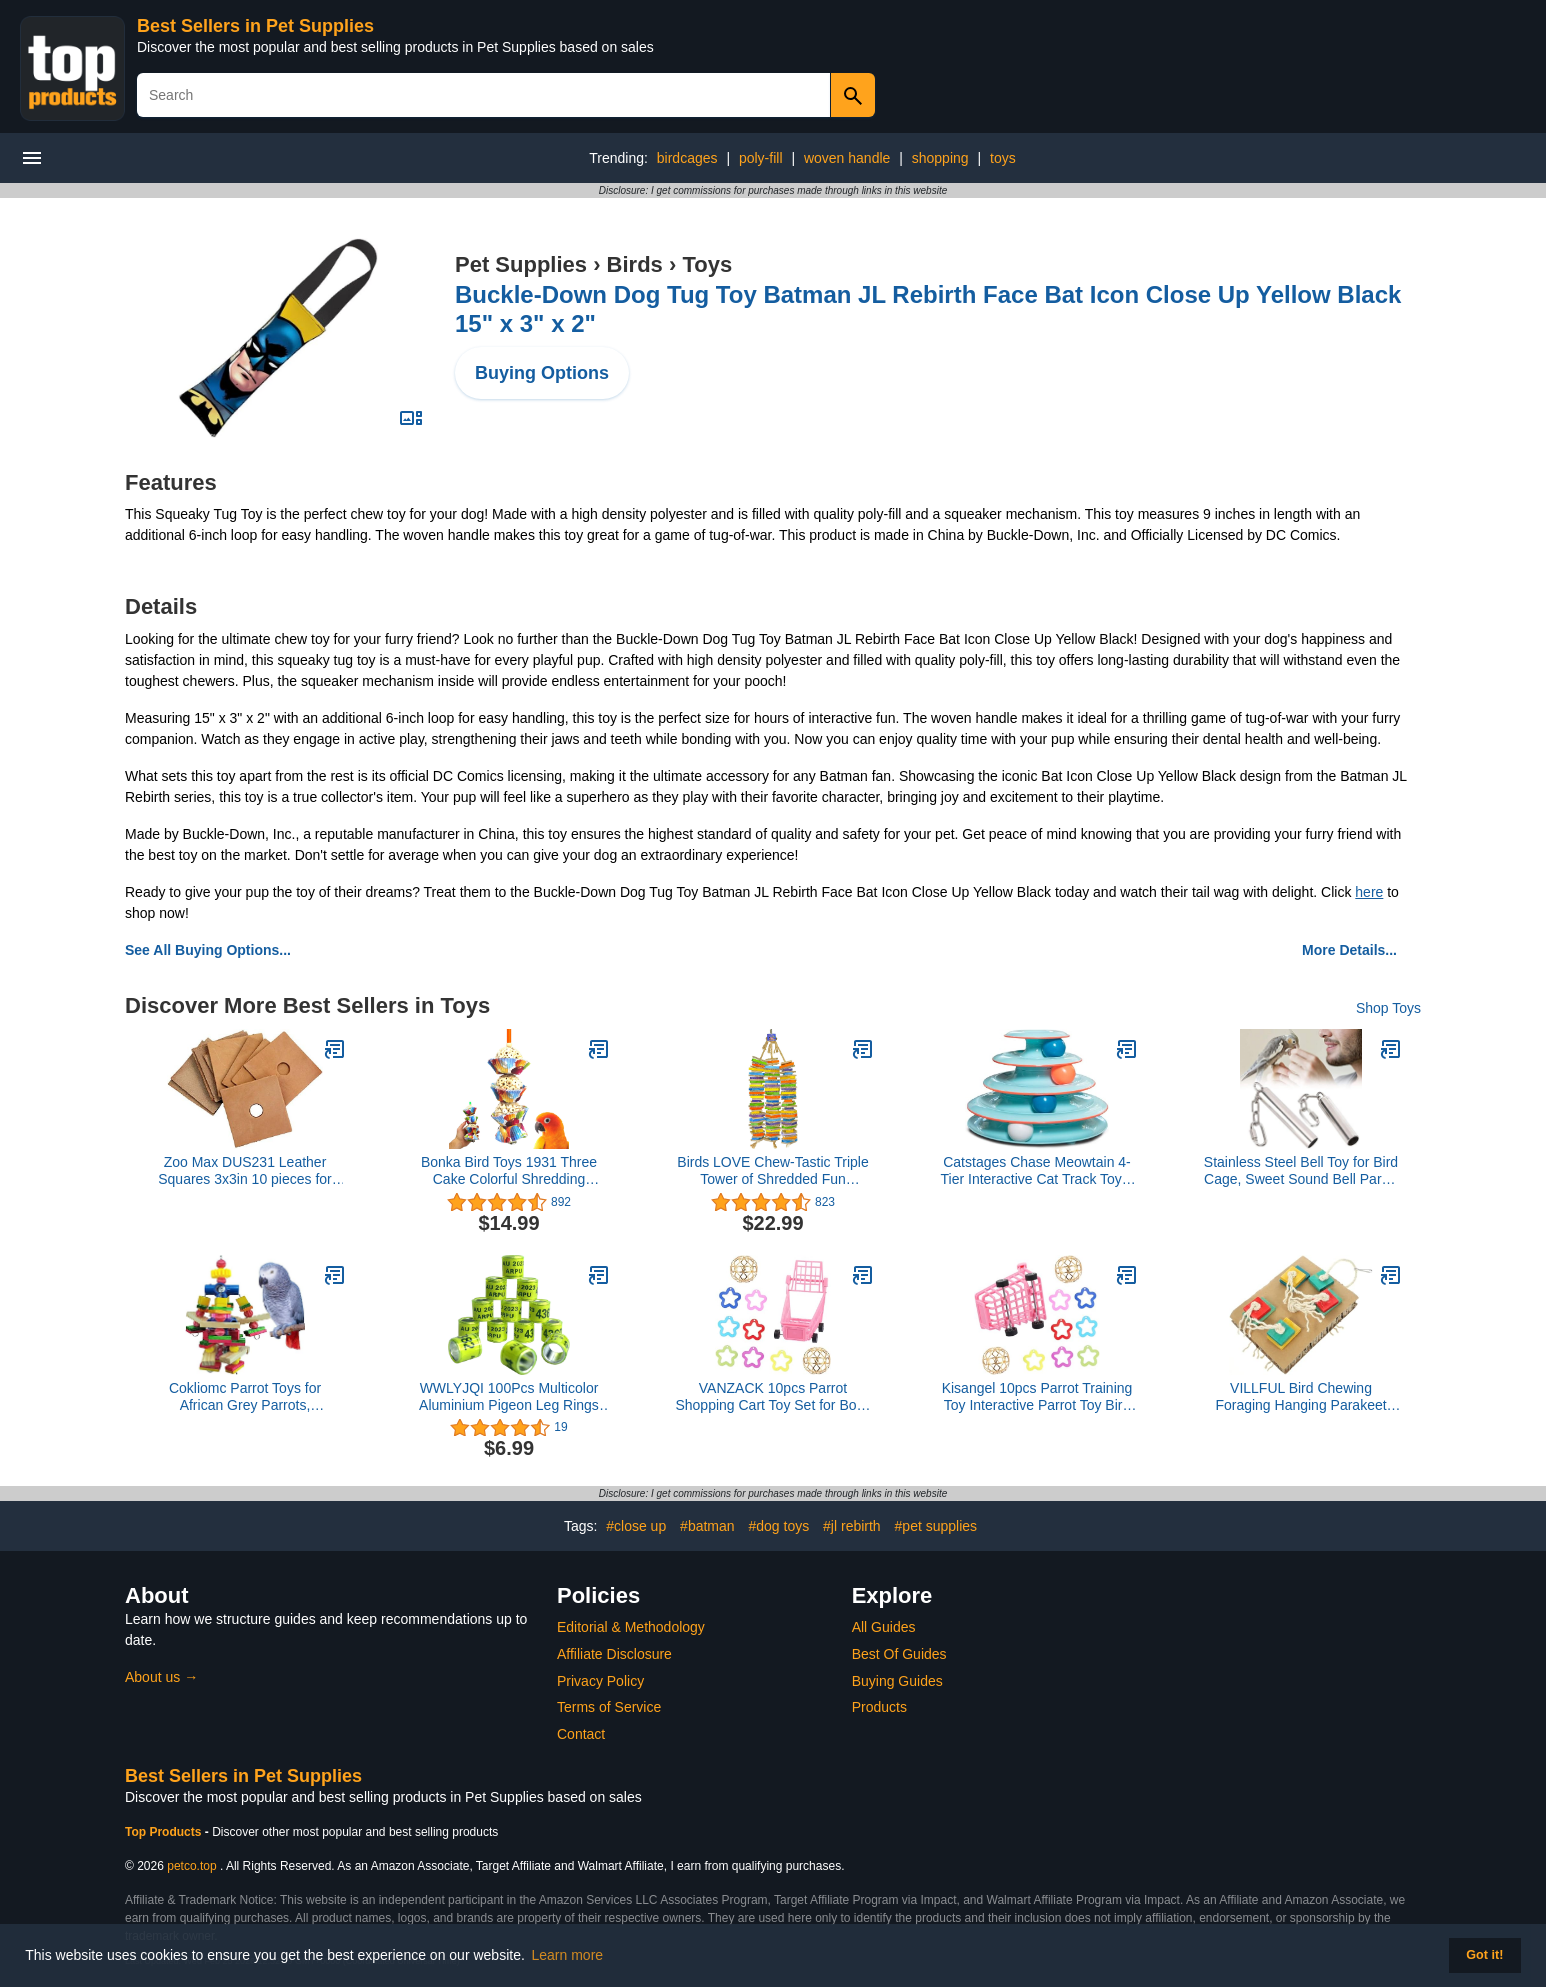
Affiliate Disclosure (614, 1654)
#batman (707, 1526)
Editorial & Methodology (631, 1627)
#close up (636, 1526)
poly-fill (761, 158)
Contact (581, 1734)
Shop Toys (1388, 1008)
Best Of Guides (899, 1654)
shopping (940, 158)
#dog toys (778, 1526)
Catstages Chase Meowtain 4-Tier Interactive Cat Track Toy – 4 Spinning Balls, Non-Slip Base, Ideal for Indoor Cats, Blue (1037, 1171)
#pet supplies (936, 1526)
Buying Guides (897, 1681)
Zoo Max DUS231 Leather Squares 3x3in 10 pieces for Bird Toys (245, 1171)
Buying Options (542, 373)
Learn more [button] (568, 1955)
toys (1003, 158)
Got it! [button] (1484, 1955)
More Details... (1349, 950)
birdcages (687, 158)
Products (879, 1707)
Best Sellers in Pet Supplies (255, 26)
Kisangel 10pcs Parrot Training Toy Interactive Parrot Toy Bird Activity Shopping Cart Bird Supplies (1037, 1397)
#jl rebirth (852, 1526)
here (1369, 892)
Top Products (165, 1832)
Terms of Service (609, 1707)
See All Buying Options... (208, 950)
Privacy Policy (600, 1681)
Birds (635, 264)
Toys (707, 264)
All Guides (884, 1627)
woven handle (847, 158)
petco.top (191, 1866)
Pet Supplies (521, 264)
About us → (161, 1677)
